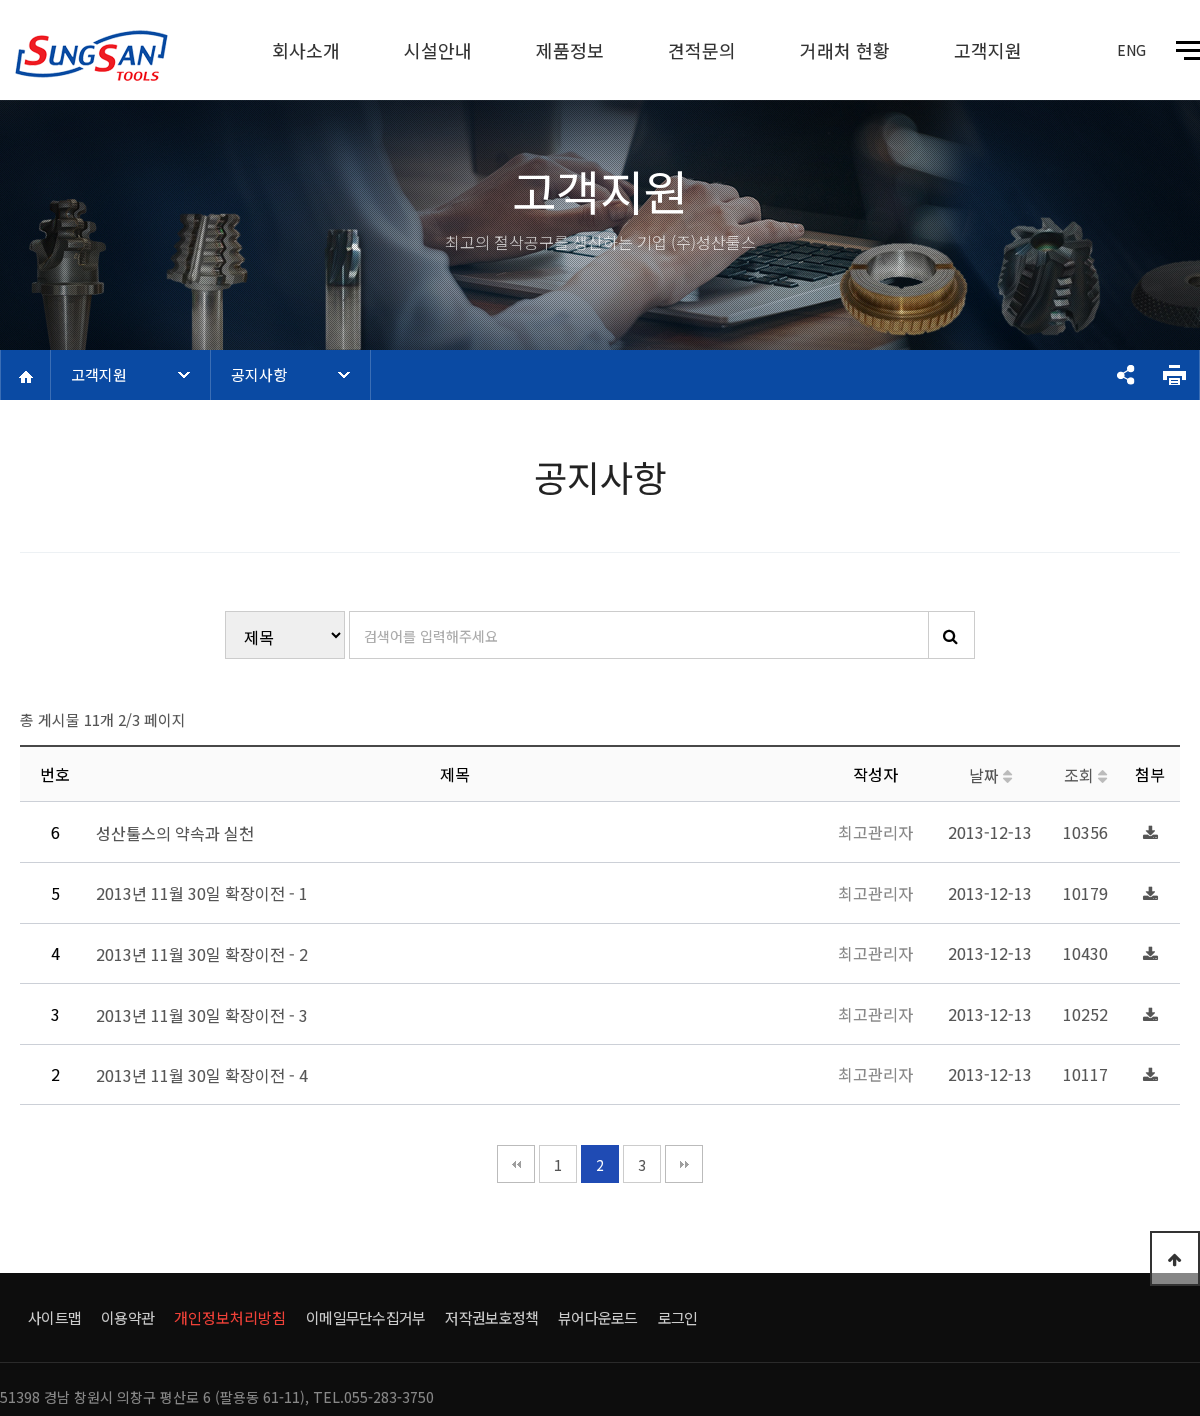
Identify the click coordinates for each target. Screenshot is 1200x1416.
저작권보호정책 (491, 1317)
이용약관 (127, 1317)
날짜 (990, 775)
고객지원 (988, 50)
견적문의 (702, 50)
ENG (1131, 50)
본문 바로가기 (0, 0)
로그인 (678, 1317)
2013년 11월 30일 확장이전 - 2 (204, 954)
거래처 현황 (845, 50)
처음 (516, 1164)
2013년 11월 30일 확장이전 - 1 (204, 894)
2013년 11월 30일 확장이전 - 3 (204, 1015)
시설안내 (438, 50)
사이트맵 (54, 1317)
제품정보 (570, 50)
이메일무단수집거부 (365, 1317)
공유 (1125, 375)
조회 (1085, 775)
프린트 (1174, 375)
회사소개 (306, 50)
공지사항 (259, 374)
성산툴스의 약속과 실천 (177, 833)
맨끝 (684, 1164)
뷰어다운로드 (598, 1317)
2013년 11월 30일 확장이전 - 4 (204, 1076)
